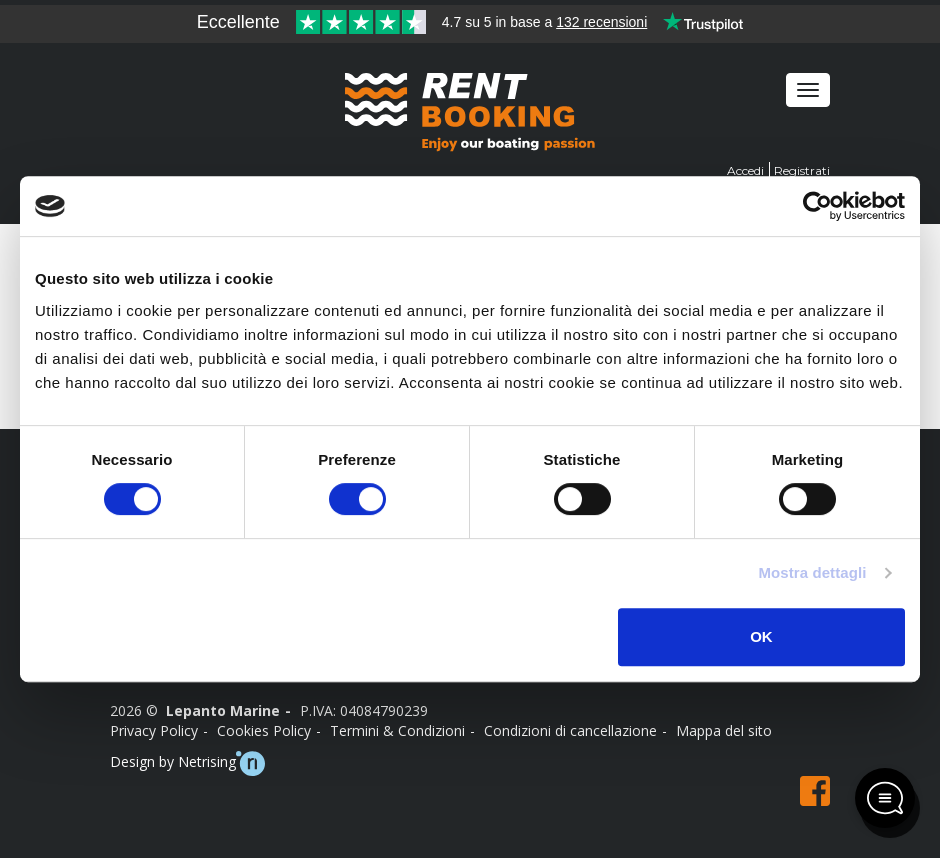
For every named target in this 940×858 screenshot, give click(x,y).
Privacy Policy (154, 730)
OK (761, 636)
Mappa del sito (724, 730)
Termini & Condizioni (397, 730)
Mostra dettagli (812, 572)
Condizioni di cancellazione (570, 730)
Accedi (745, 170)
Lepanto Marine (223, 710)
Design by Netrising (187, 763)
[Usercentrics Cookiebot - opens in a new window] (817, 206)
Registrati (802, 170)
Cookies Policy (264, 730)
